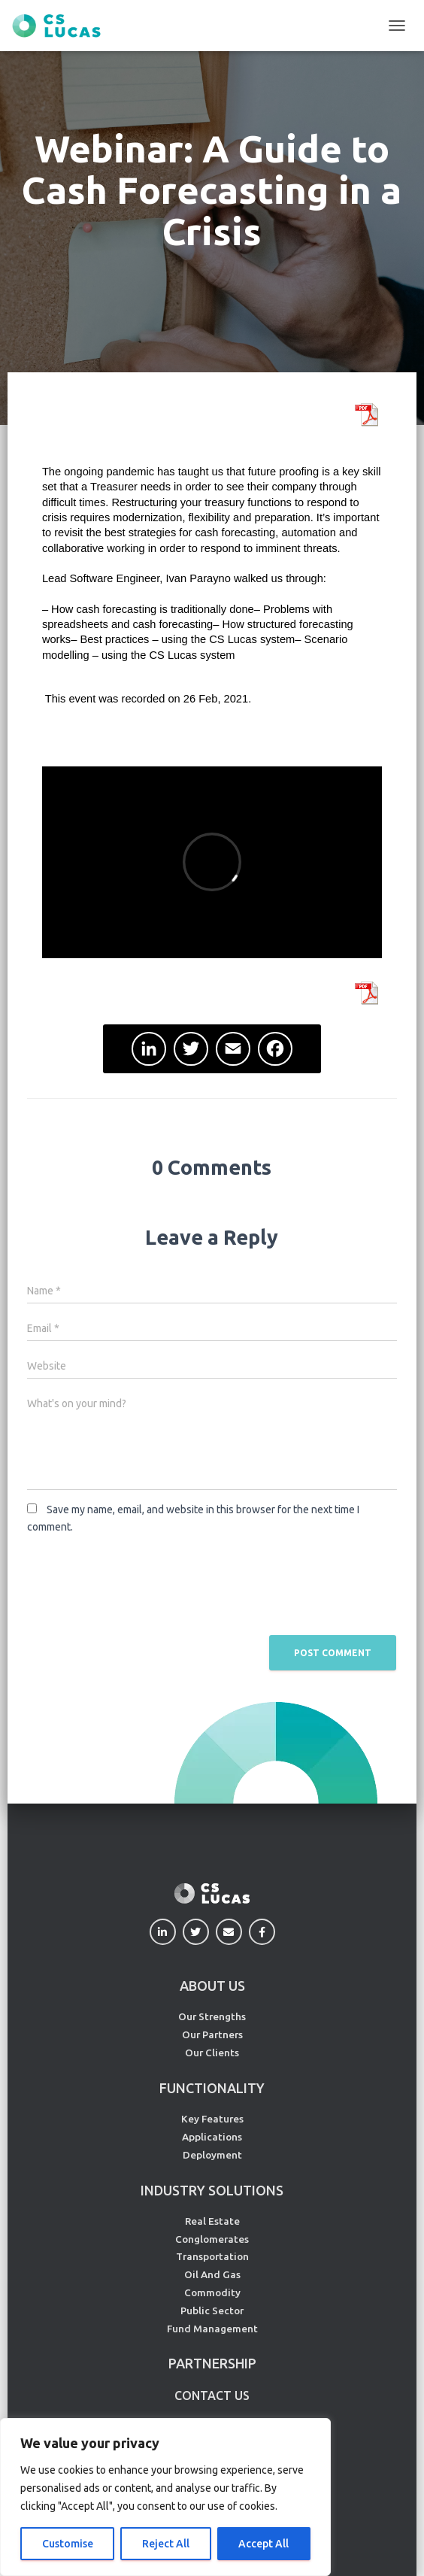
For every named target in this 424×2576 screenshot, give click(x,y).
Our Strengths (212, 2016)
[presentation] (141, 1583)
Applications (212, 2137)
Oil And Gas (212, 2274)
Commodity (212, 2292)
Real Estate (212, 2221)
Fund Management (212, 2329)
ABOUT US (212, 1985)
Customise (67, 2544)
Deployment (212, 2155)
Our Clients (212, 2053)
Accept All (263, 2544)
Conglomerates (212, 2239)
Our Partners (212, 2034)
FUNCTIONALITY (212, 2087)
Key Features (212, 2119)
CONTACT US (212, 2395)
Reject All (165, 2544)
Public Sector (212, 2310)
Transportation (212, 2256)
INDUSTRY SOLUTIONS (212, 2190)
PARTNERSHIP (212, 2363)
